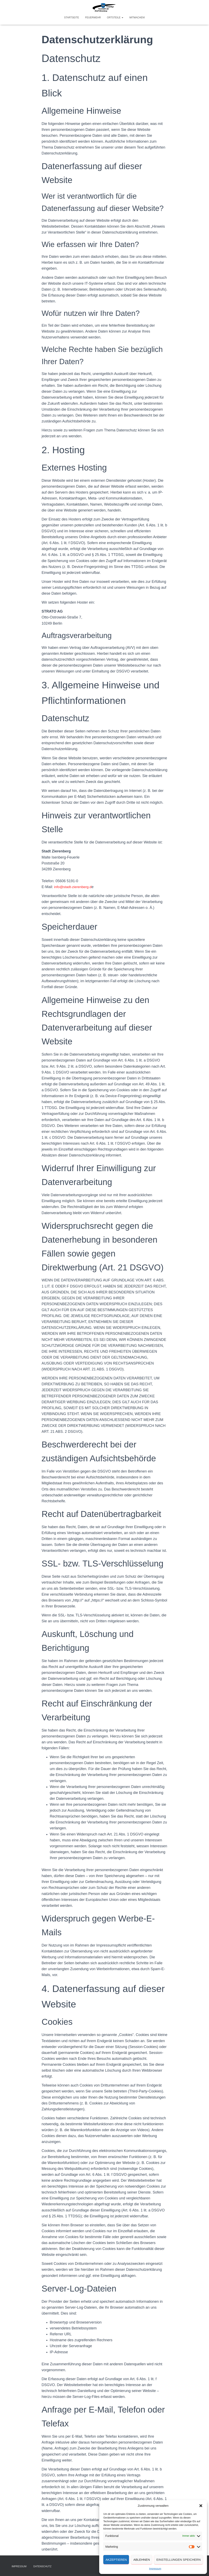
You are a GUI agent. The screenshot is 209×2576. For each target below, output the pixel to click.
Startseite (71, 17)
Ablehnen (141, 2559)
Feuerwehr (93, 17)
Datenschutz (42, 2566)
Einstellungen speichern (178, 2559)
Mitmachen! (137, 17)
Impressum (155, 2568)
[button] (201, 2506)
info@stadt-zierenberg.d (73, 887)
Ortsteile (115, 17)
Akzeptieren (116, 2559)
